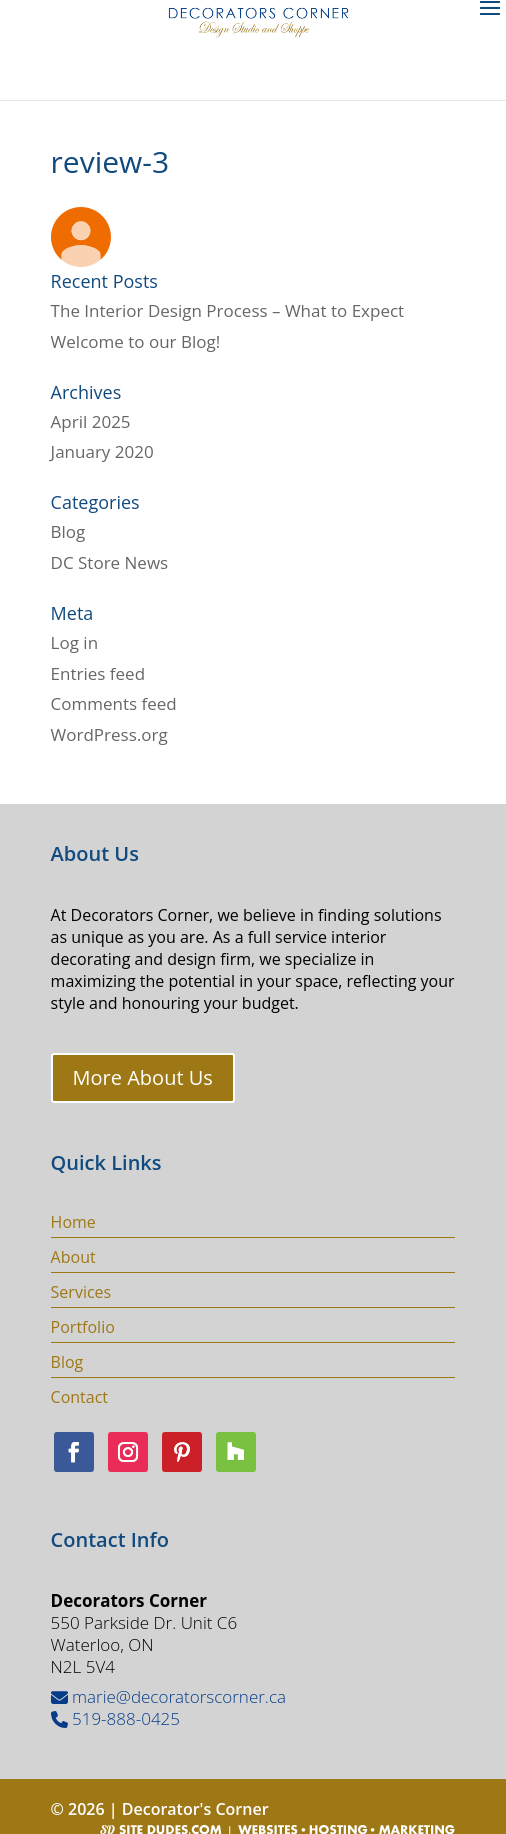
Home (73, 1222)
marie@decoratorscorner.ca (168, 1696)
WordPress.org (109, 734)
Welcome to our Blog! (136, 341)
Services (81, 1292)
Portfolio (83, 1327)
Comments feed (114, 703)
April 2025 (91, 421)
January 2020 (102, 451)
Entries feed (98, 673)
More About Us (143, 1077)
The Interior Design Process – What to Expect (228, 310)
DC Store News (110, 562)
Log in (74, 642)
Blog (68, 531)
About (73, 1257)
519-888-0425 (115, 1718)
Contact (79, 1397)
